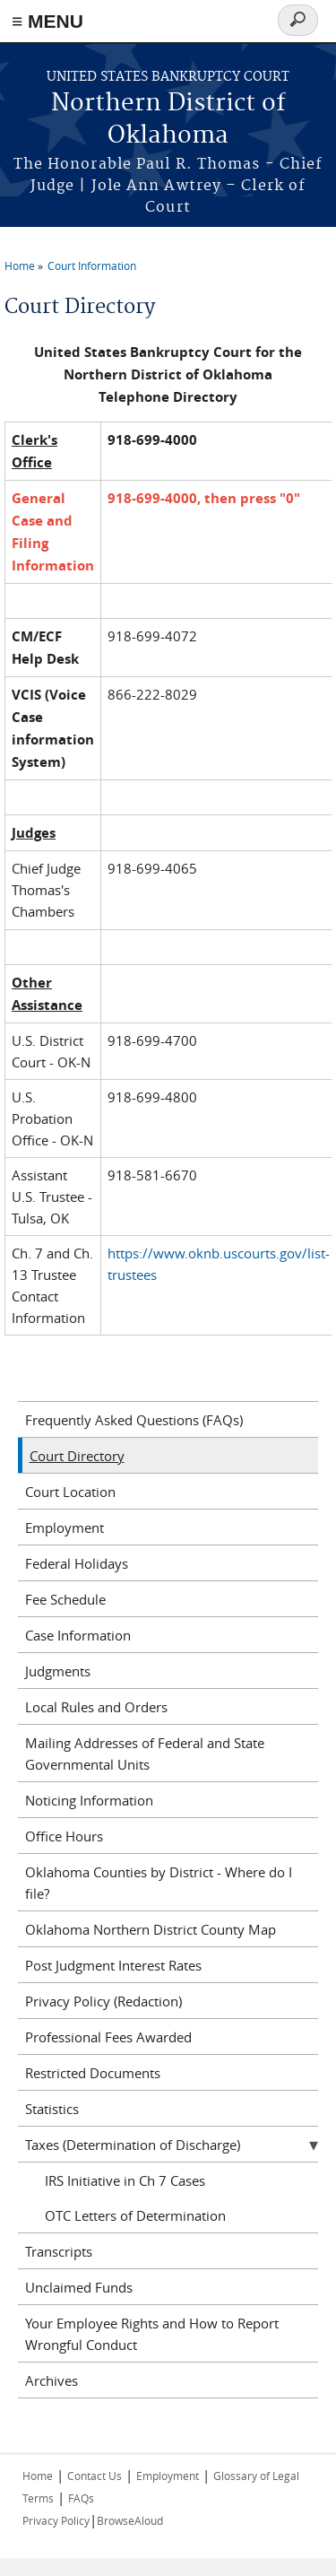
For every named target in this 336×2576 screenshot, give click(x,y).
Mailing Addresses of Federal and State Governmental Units (144, 1753)
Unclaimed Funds (79, 2287)
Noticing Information (89, 1800)
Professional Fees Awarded (108, 2037)
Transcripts (58, 2251)
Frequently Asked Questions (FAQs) (134, 1420)
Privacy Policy (56, 2520)
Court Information (91, 265)
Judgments (57, 1671)
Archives (51, 2380)
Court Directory (77, 1456)
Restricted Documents (92, 2073)
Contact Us (94, 2475)
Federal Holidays (76, 1563)
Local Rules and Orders (96, 1707)
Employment (64, 1527)
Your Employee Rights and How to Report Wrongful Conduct (152, 2334)
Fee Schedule (65, 1599)
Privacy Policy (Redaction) (103, 2001)
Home (19, 265)
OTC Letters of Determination (135, 2215)
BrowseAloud (130, 2520)
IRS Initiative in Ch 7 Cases (125, 2180)
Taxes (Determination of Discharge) (132, 2145)
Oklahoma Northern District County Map (150, 1929)
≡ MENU (47, 21)
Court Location (70, 1492)
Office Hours (64, 1836)
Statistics (52, 2109)
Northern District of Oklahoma (168, 120)
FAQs (81, 2498)
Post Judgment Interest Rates (113, 1965)
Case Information (78, 1635)
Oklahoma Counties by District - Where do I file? (158, 1882)
